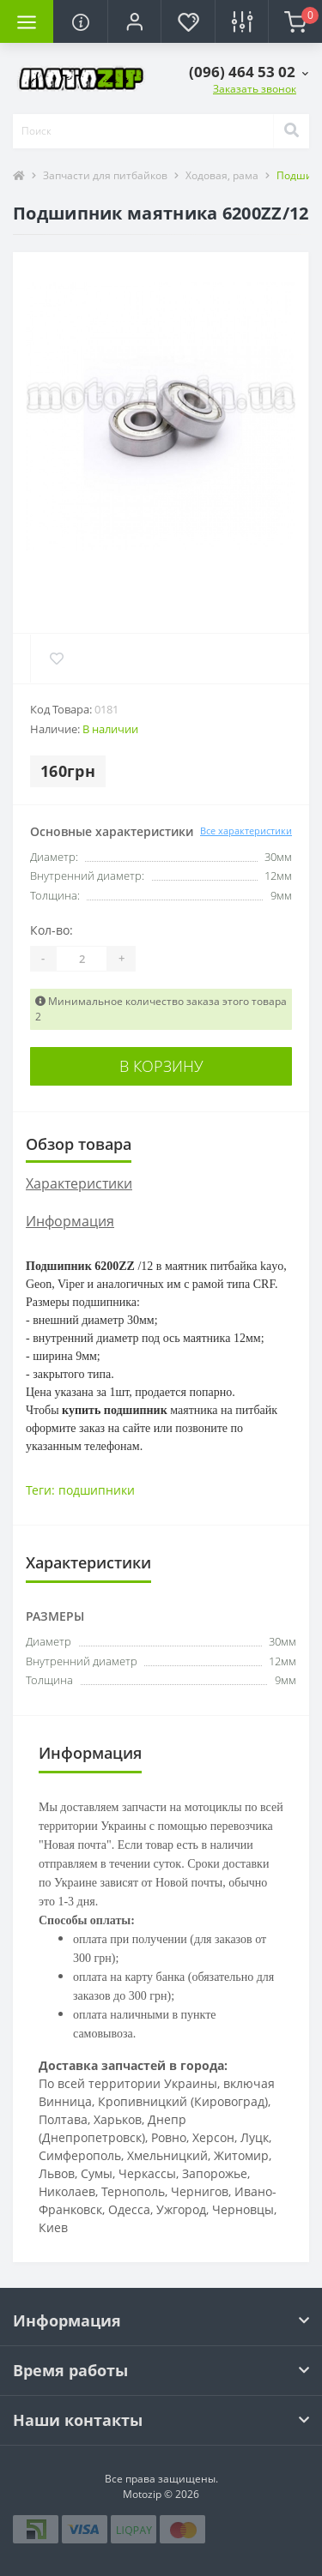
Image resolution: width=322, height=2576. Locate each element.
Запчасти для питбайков (105, 175)
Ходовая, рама (221, 175)
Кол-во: (51, 930)
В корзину (161, 1066)
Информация (70, 1221)
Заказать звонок (254, 88)
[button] (134, 21)
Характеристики (79, 1183)
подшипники (96, 1490)
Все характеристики (246, 830)
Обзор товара (78, 1144)
